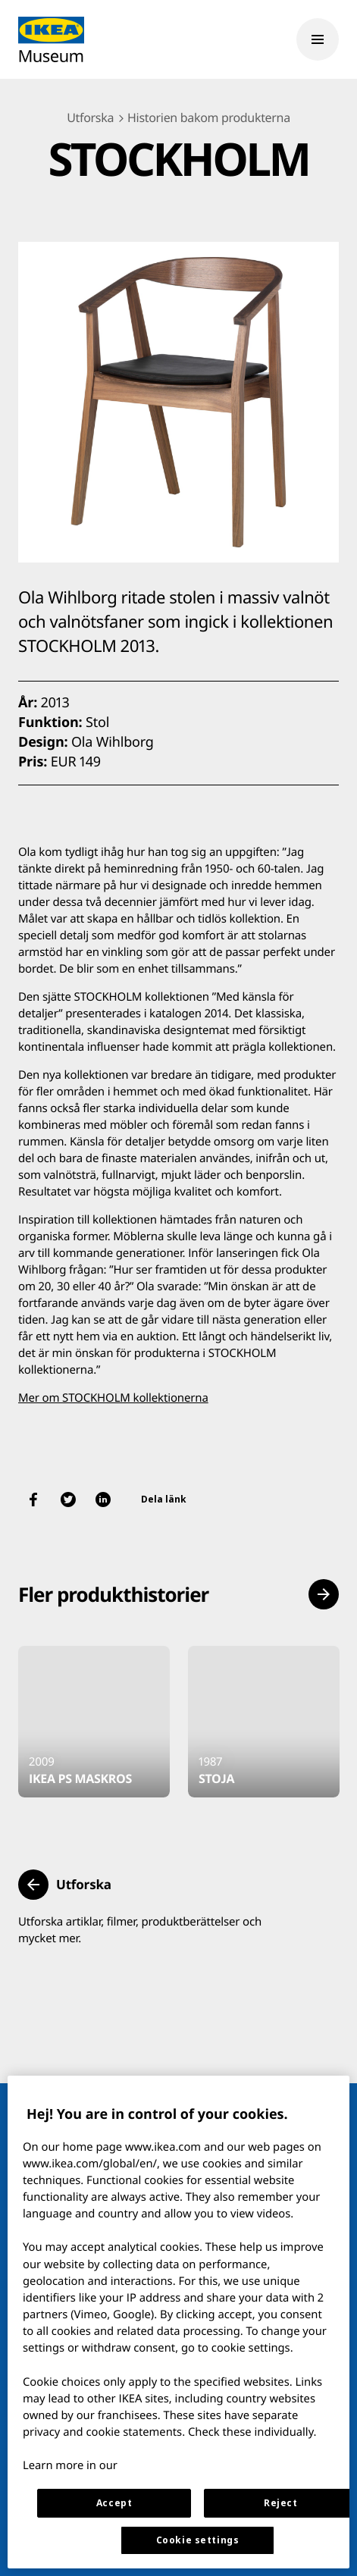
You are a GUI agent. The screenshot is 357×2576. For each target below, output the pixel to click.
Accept (114, 2502)
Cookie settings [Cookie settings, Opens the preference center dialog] (198, 2540)
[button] (323, 1594)
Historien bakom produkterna (208, 117)
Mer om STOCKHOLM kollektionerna (113, 1398)
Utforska (90, 117)
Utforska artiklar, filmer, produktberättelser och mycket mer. (139, 1930)
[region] (178, 2322)
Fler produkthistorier (113, 1594)
